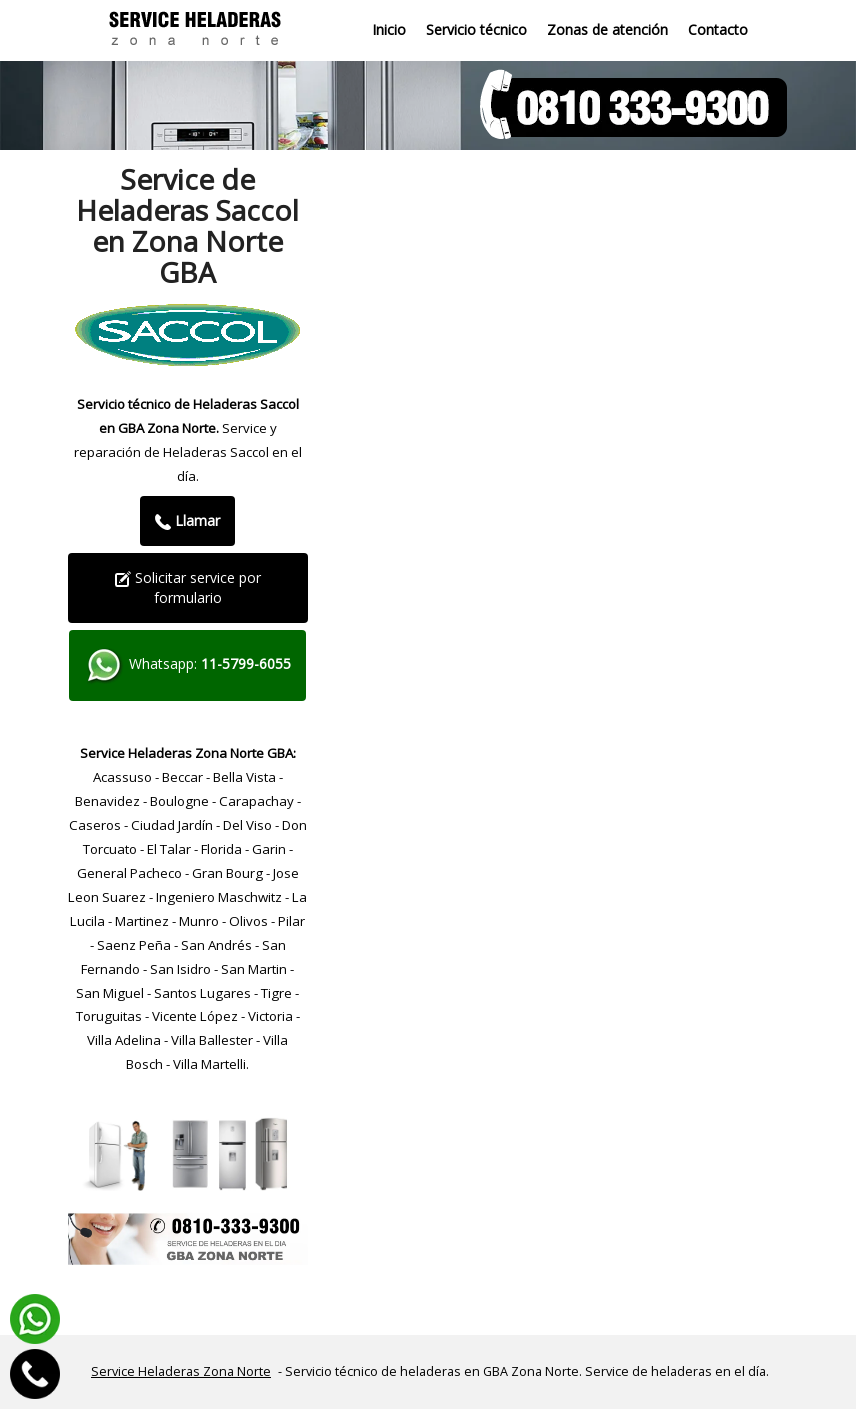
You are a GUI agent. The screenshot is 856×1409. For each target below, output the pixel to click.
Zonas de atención (607, 29)
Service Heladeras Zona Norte (181, 1371)
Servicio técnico (476, 29)
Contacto (718, 29)
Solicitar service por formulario (188, 587)
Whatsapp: (187, 665)
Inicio (389, 29)
